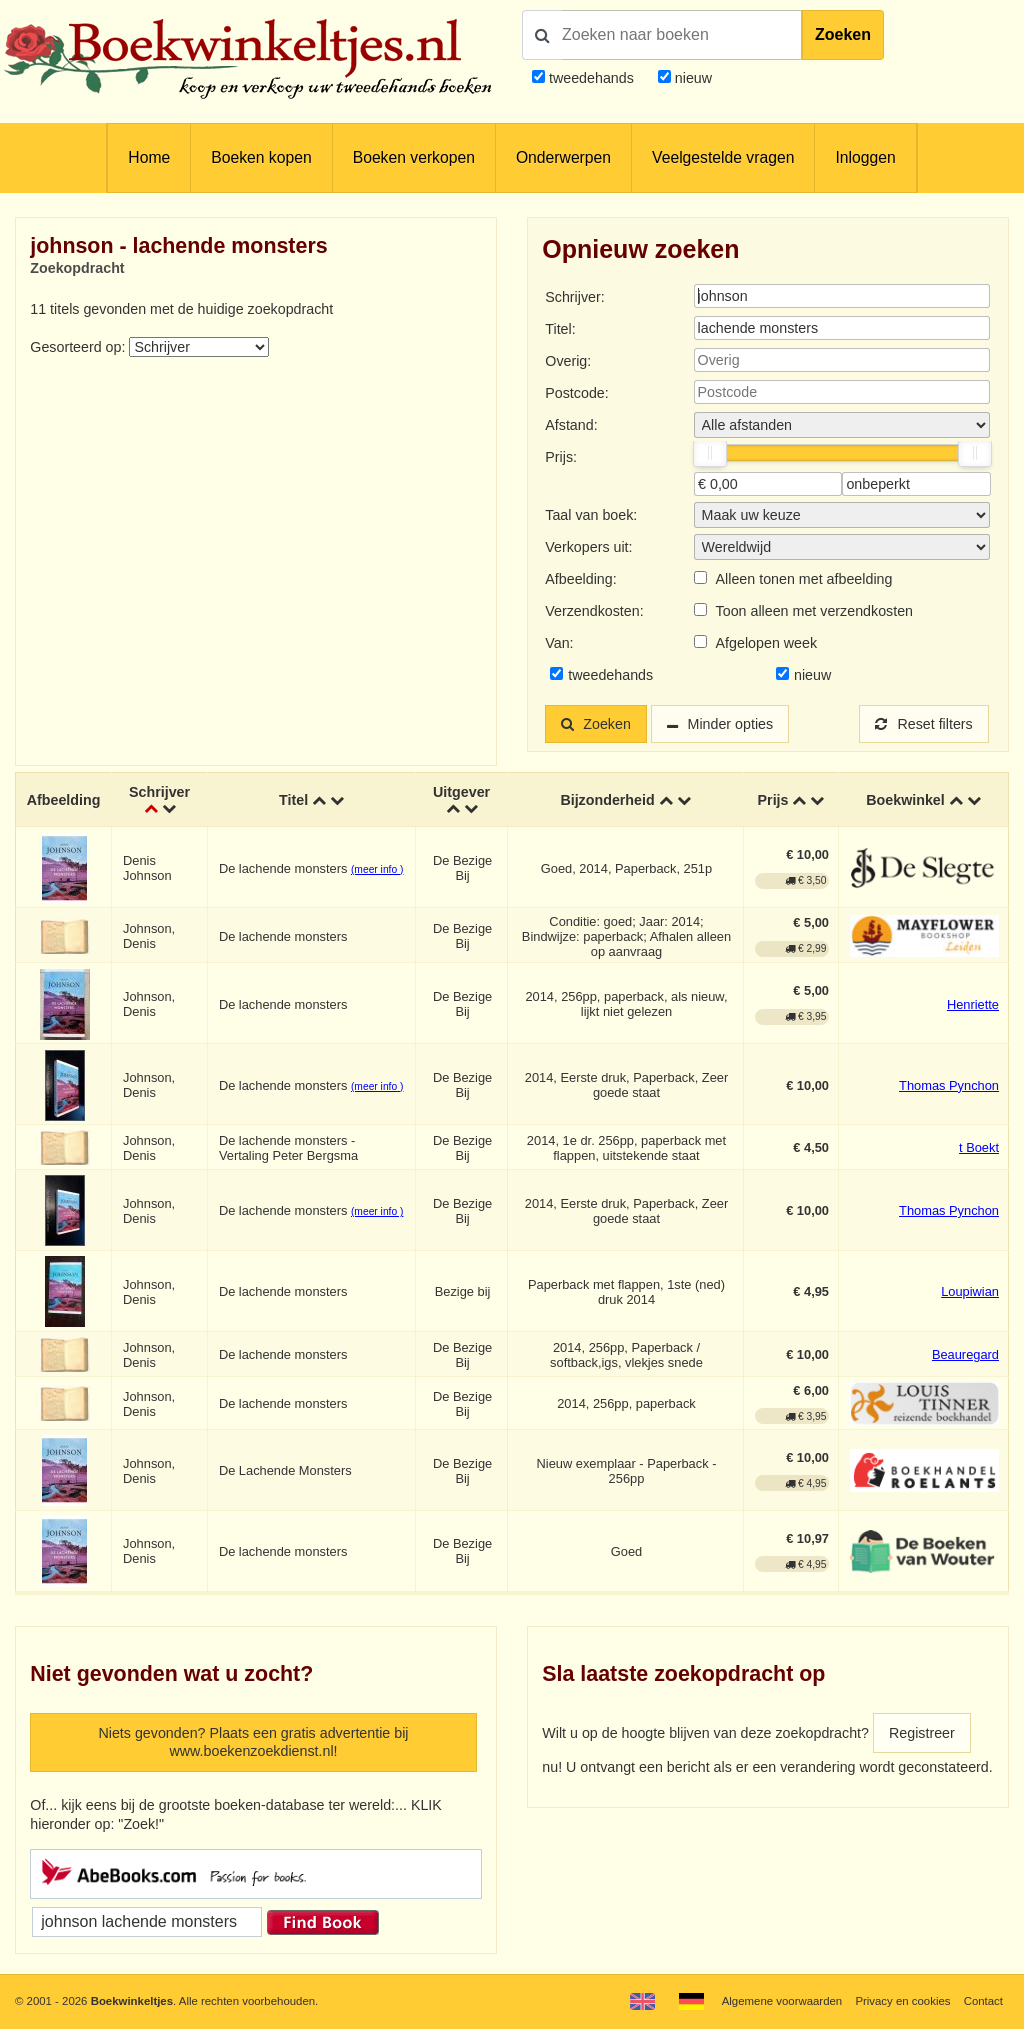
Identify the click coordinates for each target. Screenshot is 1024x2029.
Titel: (560, 329)
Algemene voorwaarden (782, 2001)
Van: (559, 643)
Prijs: (561, 457)
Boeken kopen (261, 157)
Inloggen (865, 157)
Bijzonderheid (607, 800)
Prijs (773, 800)
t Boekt (979, 1148)
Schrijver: (574, 297)
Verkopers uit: (588, 547)
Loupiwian (970, 1292)
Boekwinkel (905, 800)
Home (149, 157)
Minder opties (731, 724)
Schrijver (159, 792)
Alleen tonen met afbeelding (804, 579)
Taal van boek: (591, 515)
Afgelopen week (767, 643)
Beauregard (965, 1355)
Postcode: (576, 393)
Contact (983, 2001)
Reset (924, 724)
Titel (293, 800)
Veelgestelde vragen (723, 157)
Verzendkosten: (594, 611)
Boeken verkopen (414, 157)
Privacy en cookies (902, 2001)
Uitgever (461, 792)
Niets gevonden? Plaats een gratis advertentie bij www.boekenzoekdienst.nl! (253, 1742)
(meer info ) (377, 869)
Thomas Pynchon (949, 1085)
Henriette (973, 1004)
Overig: (568, 361)
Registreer (922, 1733)
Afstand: (571, 425)
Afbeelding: (580, 579)
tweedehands (591, 78)
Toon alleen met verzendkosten (814, 611)
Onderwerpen (563, 157)
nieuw (691, 78)
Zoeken (843, 34)
